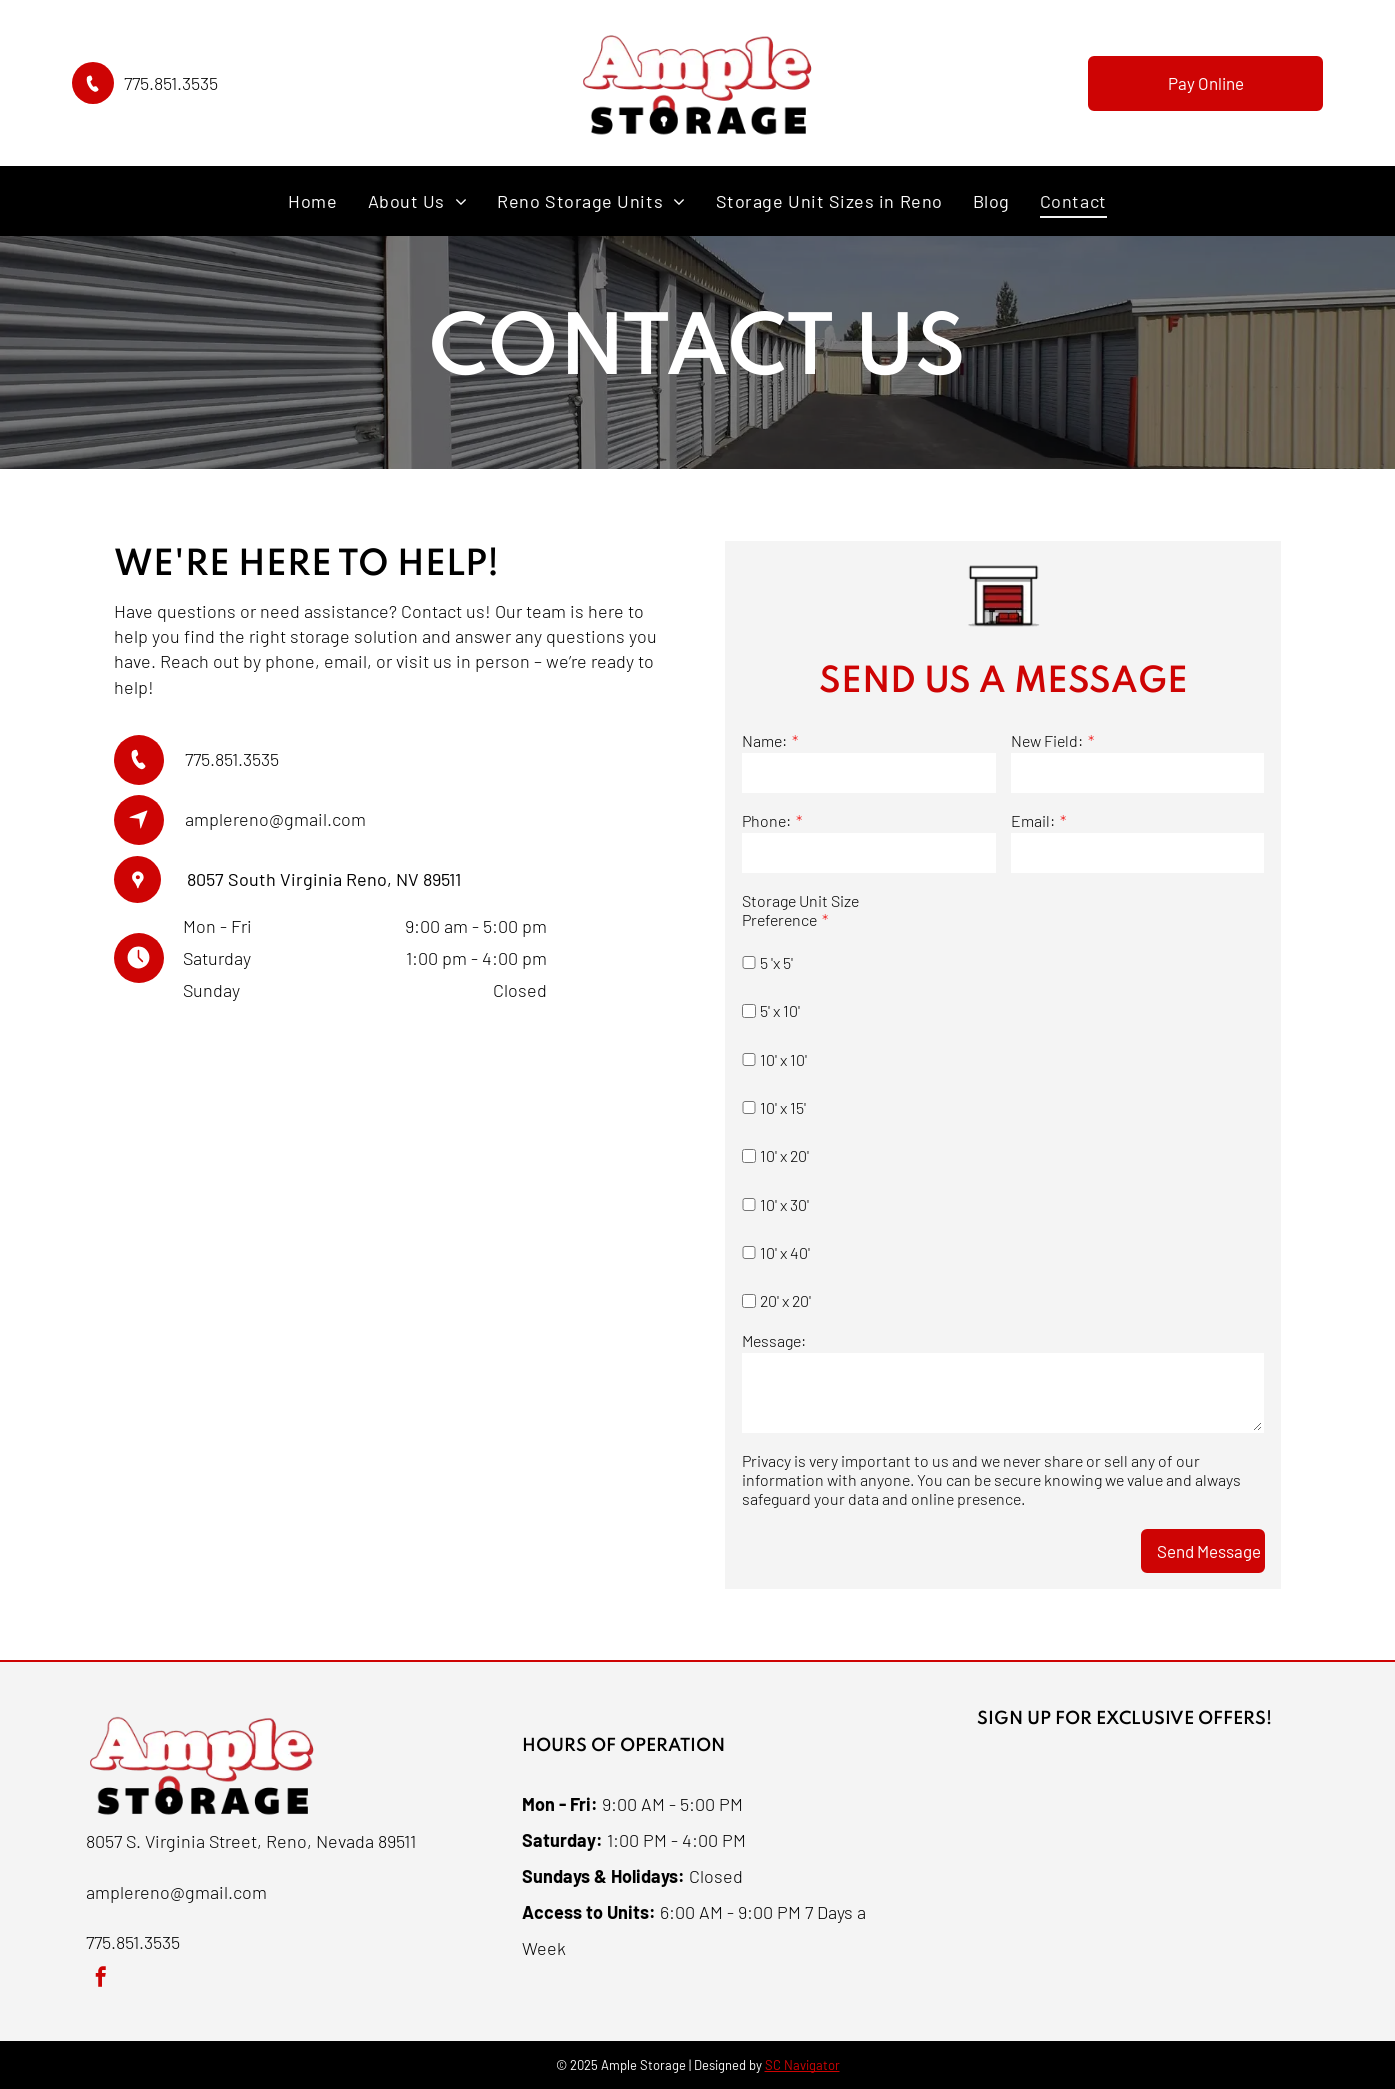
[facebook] (101, 1979)
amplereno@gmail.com (275, 819)
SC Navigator (802, 2065)
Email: (1033, 820)
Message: (774, 1340)
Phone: (766, 820)
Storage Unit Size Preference (800, 910)
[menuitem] (312, 200)
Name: (764, 740)
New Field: (1047, 740)
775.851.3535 (171, 83)
